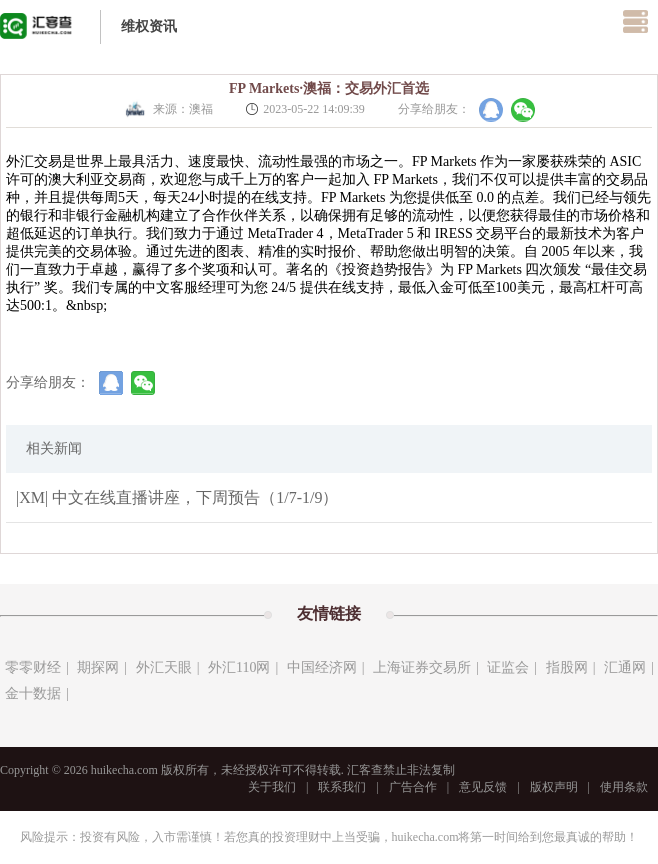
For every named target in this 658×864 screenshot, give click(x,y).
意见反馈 (483, 787)
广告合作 (413, 787)
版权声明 (554, 787)
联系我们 (342, 787)
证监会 (508, 667)
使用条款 (624, 787)
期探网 (98, 667)
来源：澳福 (168, 109)
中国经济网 (322, 667)
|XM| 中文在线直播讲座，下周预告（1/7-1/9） (177, 497)
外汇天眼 (164, 667)
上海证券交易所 (422, 667)
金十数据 (33, 693)
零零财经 (33, 667)
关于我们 (272, 787)
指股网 (567, 667)
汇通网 (625, 667)
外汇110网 (239, 667)
